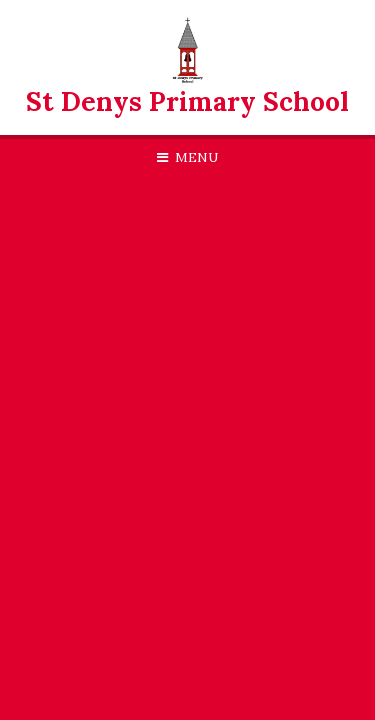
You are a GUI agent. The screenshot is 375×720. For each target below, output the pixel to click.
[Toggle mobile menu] (187, 158)
